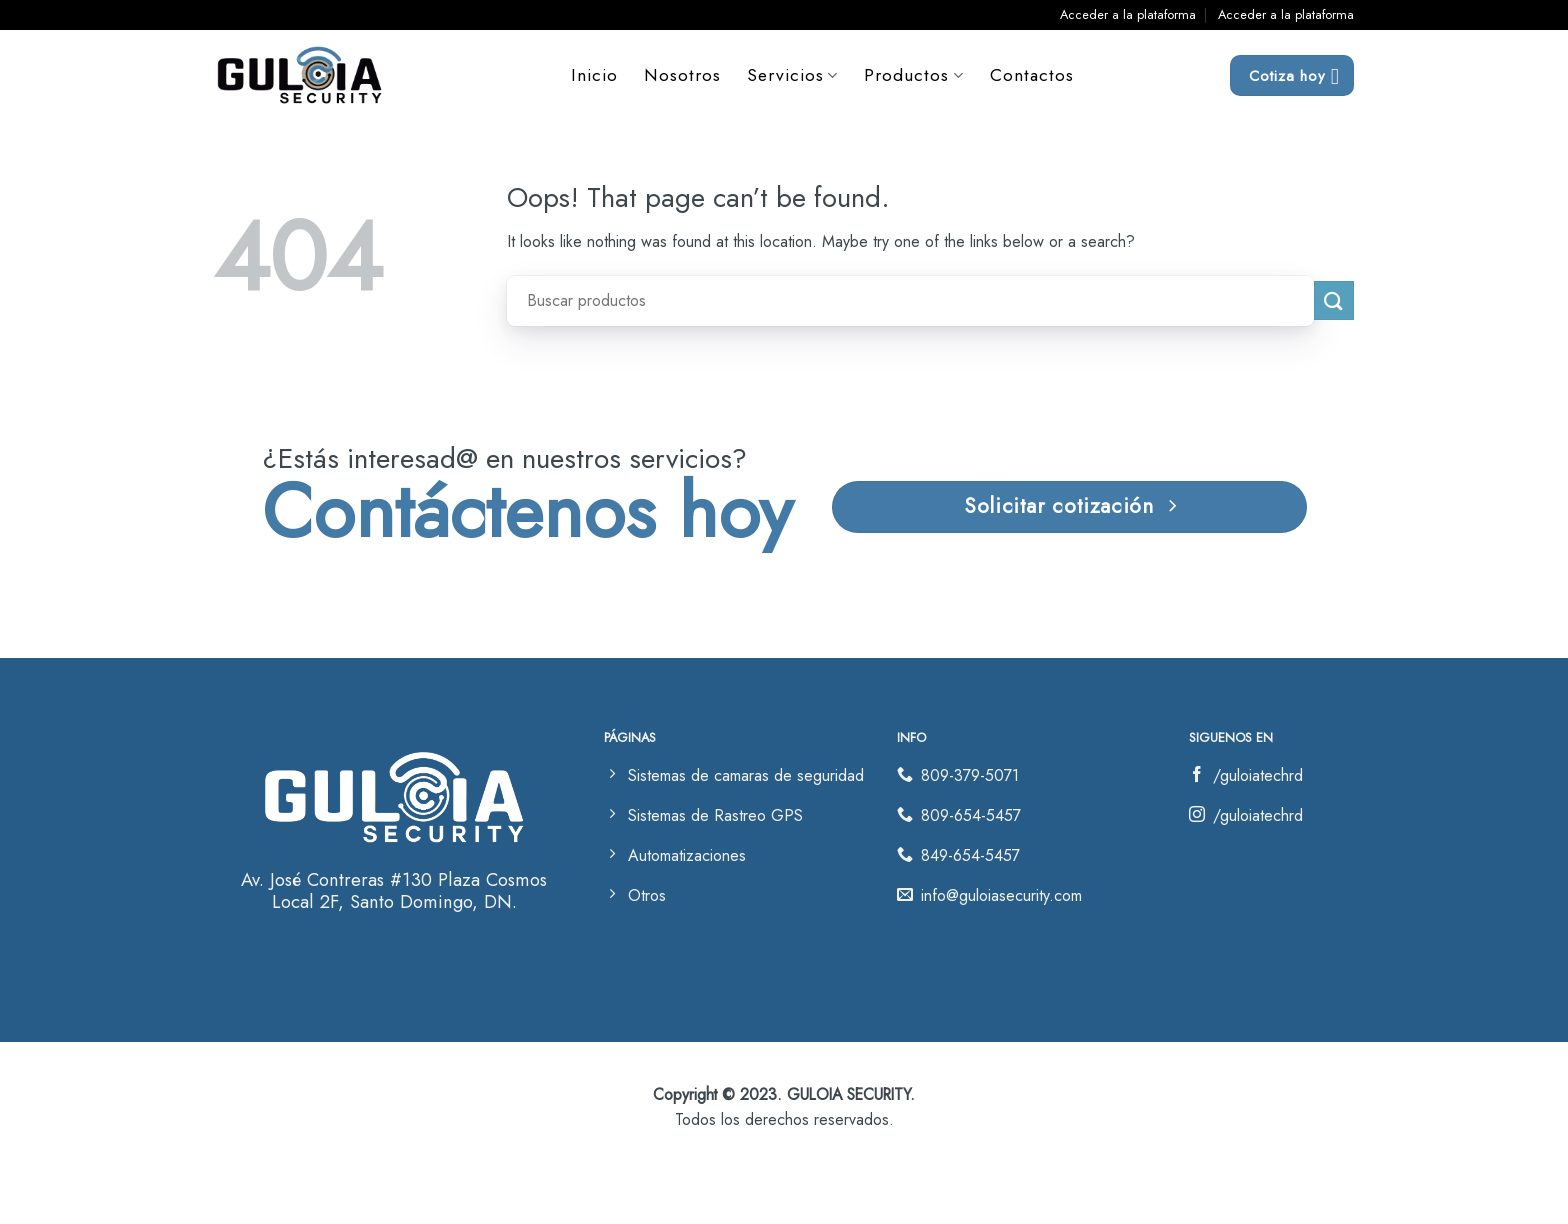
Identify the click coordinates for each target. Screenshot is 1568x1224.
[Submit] (1334, 300)
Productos (914, 75)
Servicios (793, 75)
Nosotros (683, 75)
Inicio (595, 75)
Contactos (1032, 75)
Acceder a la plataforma (1128, 14)
